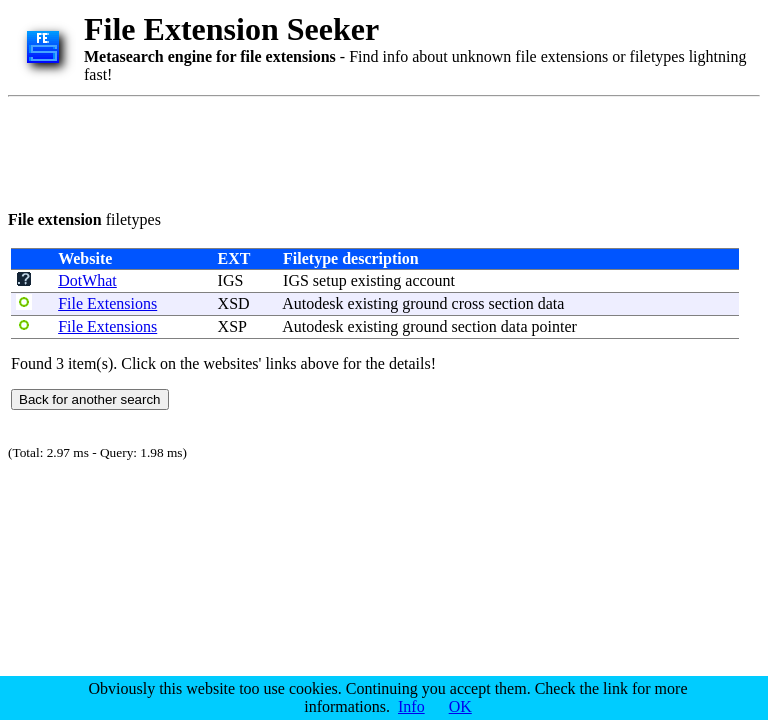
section (510, 303)
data (551, 303)
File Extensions (107, 303)
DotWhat (87, 280)
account (430, 280)
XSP (232, 326)
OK (460, 706)
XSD (234, 303)
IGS (231, 280)
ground (424, 303)
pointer (554, 326)
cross (468, 303)
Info (411, 706)
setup (330, 280)
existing (376, 280)
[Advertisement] (372, 150)
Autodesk (312, 303)
